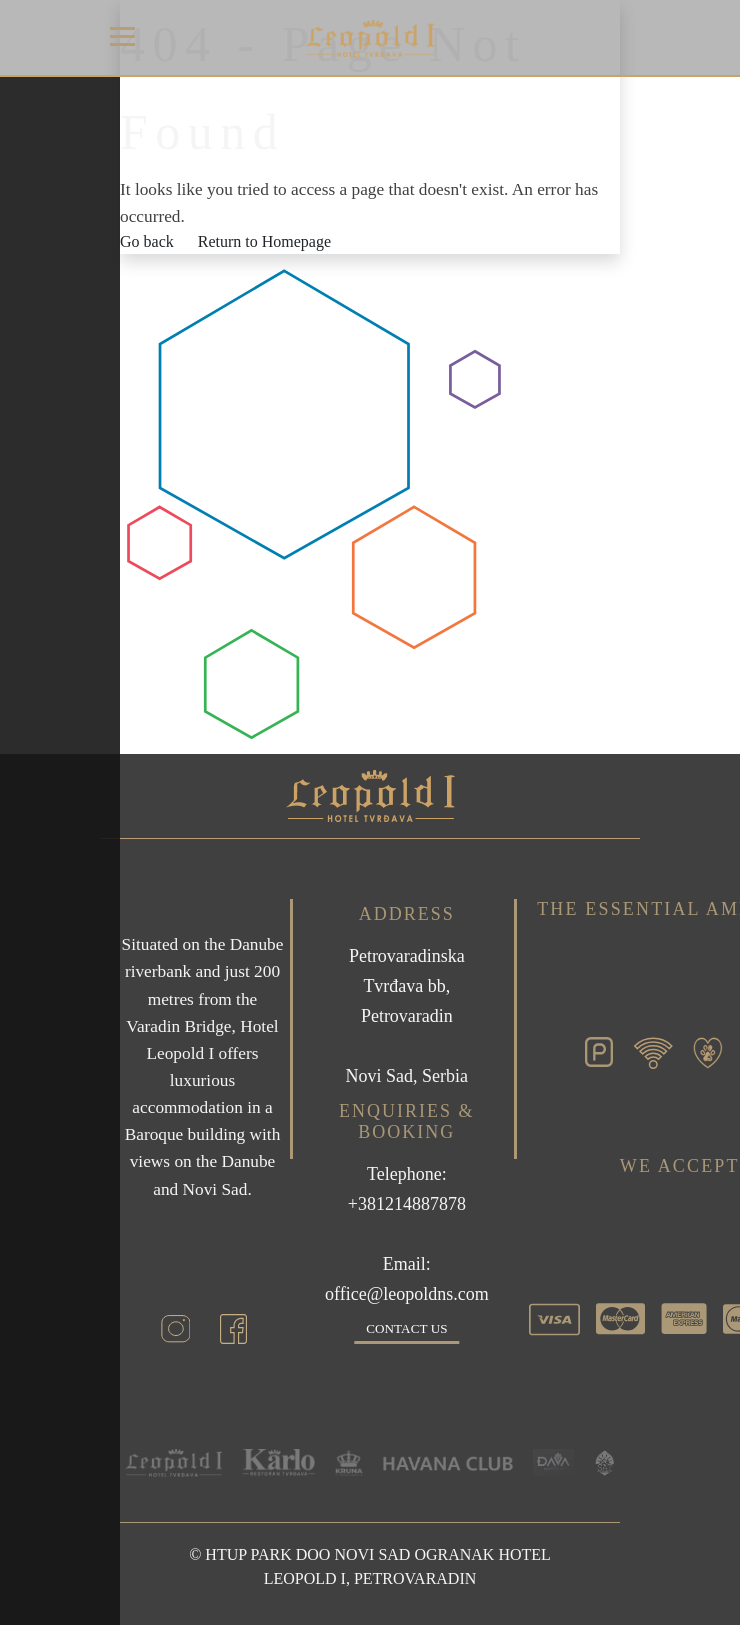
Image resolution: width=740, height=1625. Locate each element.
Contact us (406, 1328)
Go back (147, 241)
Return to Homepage (264, 241)
